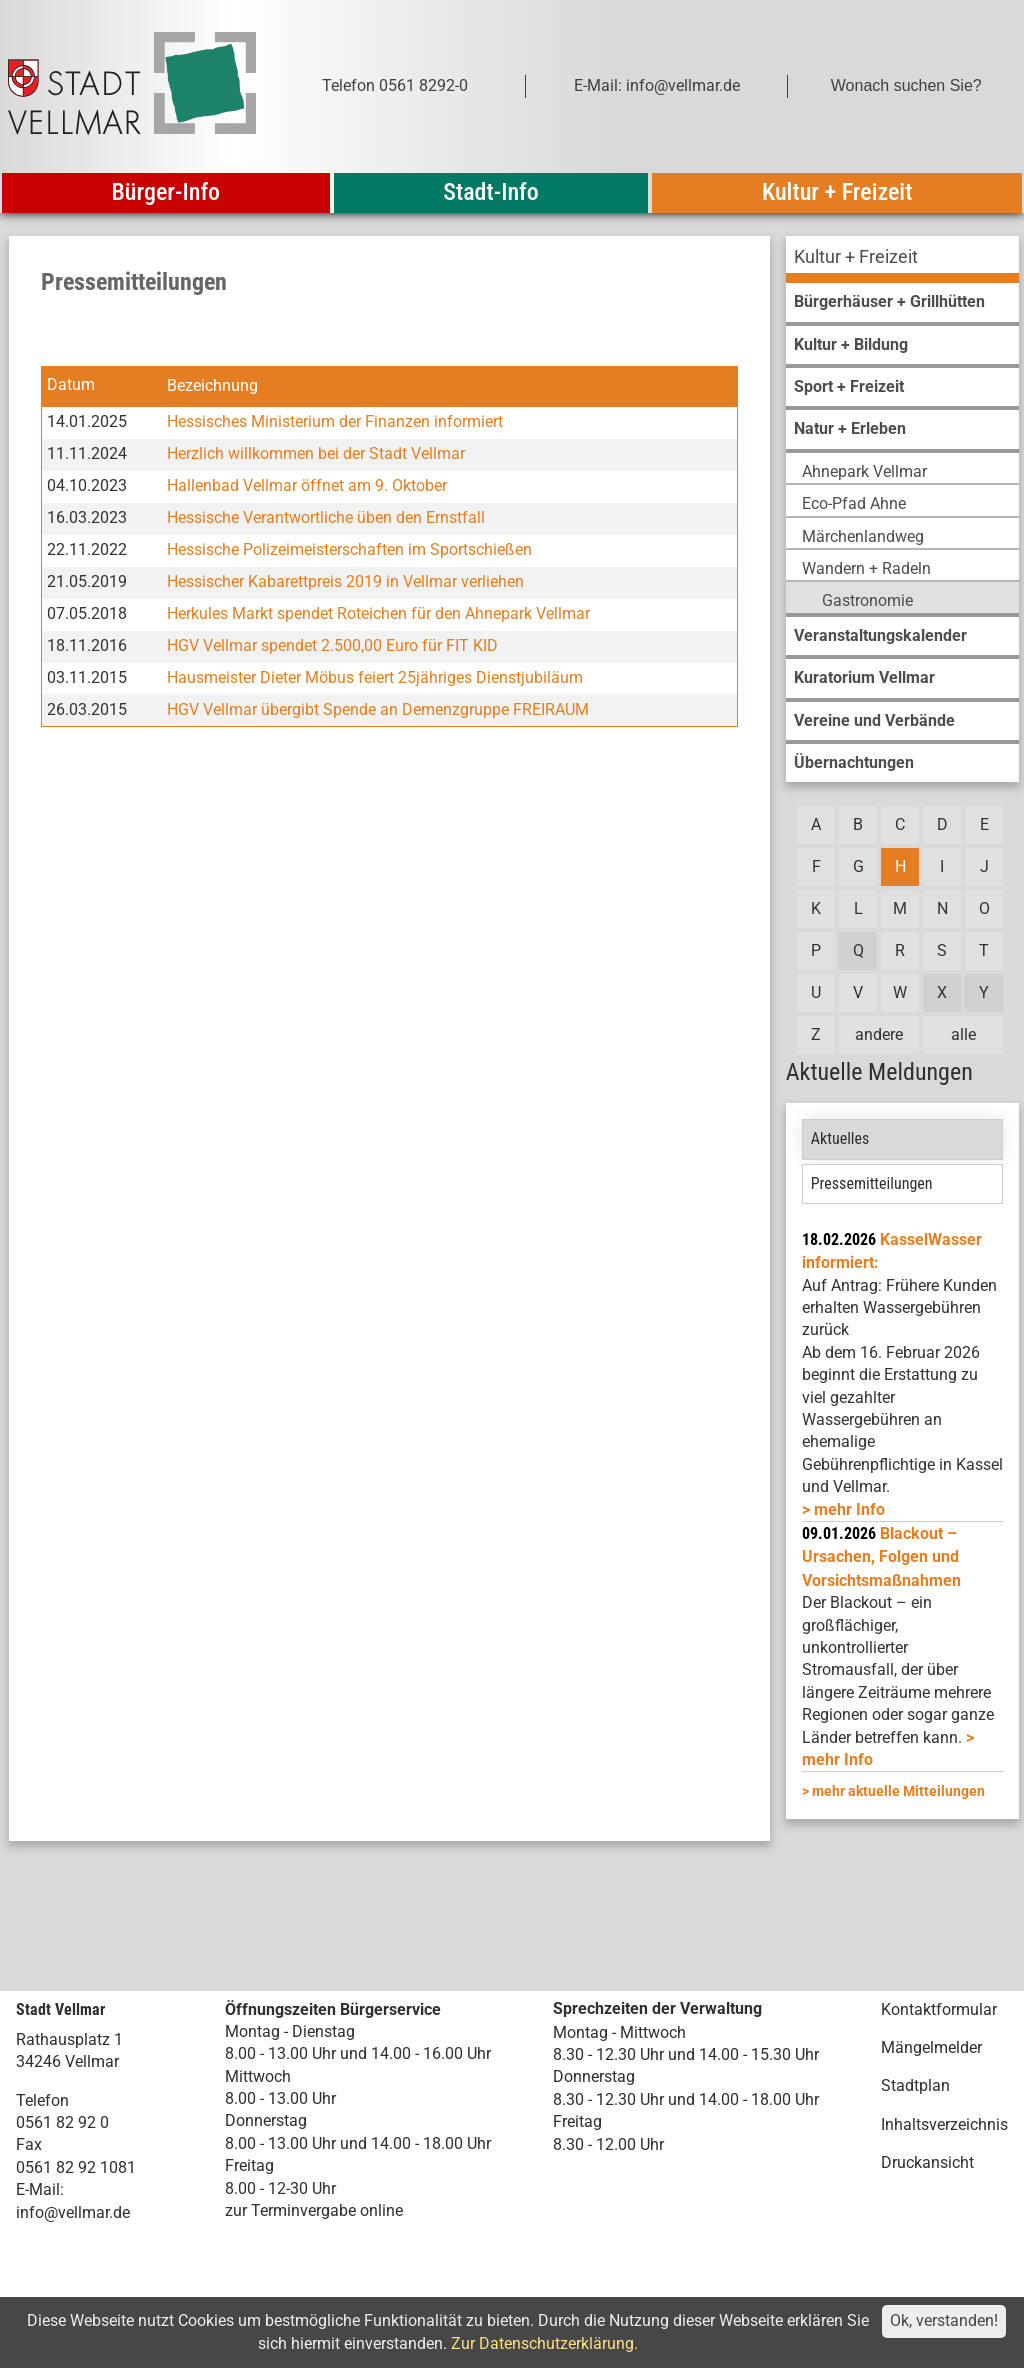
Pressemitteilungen (872, 1183)
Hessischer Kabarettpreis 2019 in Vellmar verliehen (345, 581)
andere (879, 1034)
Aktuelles (840, 1138)
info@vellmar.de (73, 2212)
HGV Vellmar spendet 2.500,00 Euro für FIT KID (332, 645)
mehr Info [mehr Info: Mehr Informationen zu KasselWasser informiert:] (849, 1509)
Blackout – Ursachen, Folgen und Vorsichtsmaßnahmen (881, 1557)
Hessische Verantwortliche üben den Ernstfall (326, 517)
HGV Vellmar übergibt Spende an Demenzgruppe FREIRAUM (378, 709)
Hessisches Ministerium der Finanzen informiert (335, 421)
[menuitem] (902, 259)
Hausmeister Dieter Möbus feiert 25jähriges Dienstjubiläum (375, 677)
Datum (71, 385)
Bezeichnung (212, 385)
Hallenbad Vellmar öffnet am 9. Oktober (307, 485)
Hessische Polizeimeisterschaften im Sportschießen (349, 549)
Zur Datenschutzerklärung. (544, 2343)
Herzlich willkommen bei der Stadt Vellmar (316, 453)
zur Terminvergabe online (314, 2210)
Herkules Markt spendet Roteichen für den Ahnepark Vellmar (378, 613)
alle (963, 1034)
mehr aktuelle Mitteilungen (898, 1791)
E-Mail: (40, 2189)
